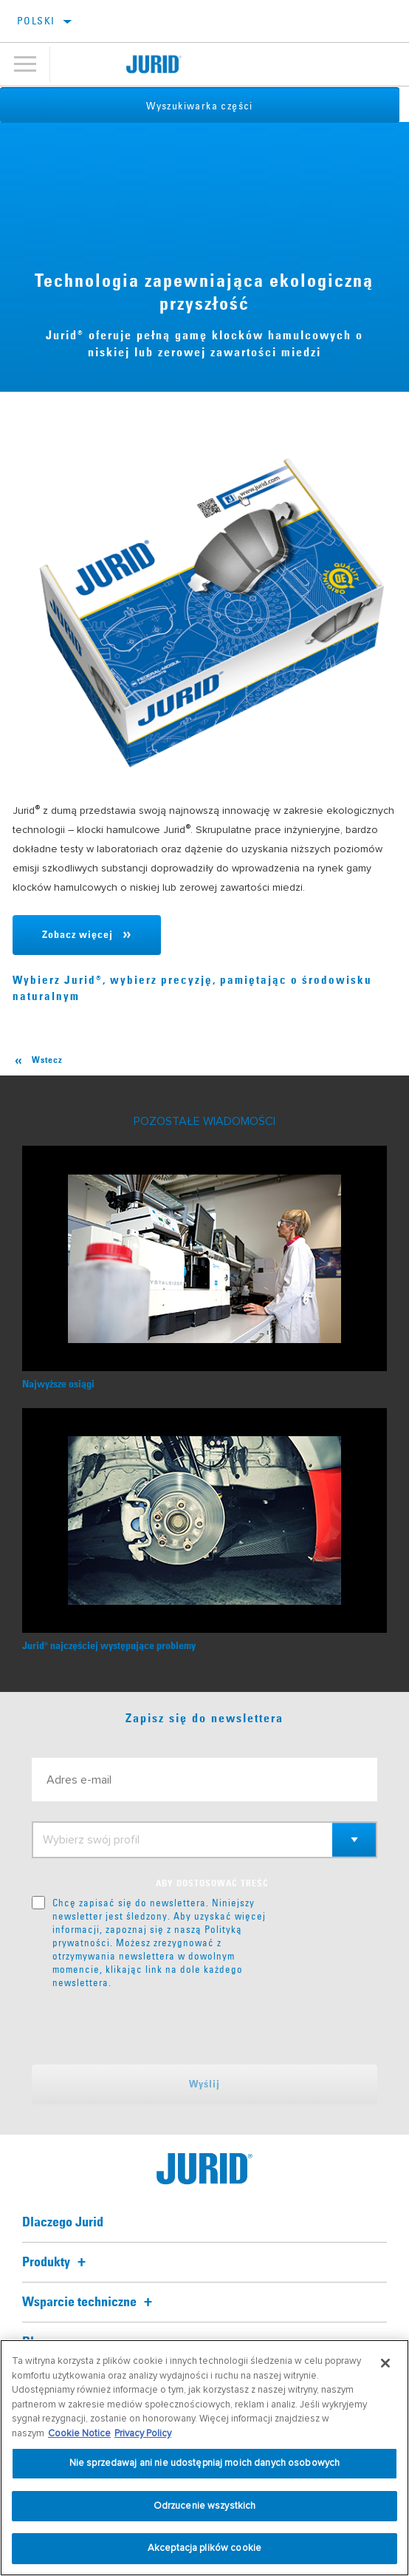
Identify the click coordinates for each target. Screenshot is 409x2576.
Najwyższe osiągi (58, 1384)
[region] (204, 2457)
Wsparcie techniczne (89, 2302)
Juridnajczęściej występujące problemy (109, 1646)
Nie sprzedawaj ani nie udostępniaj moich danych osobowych (204, 2463)
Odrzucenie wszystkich (205, 2506)
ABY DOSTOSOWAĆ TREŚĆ (212, 1884)
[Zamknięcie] (385, 2363)
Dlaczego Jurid (62, 2222)
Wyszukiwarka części (204, 105)
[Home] (154, 64)
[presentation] (155, 2027)
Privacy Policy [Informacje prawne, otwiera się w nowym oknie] (142, 2433)
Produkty (56, 2262)
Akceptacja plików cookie (204, 2548)
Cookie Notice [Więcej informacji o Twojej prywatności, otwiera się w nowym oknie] (79, 2433)
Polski (36, 20)
